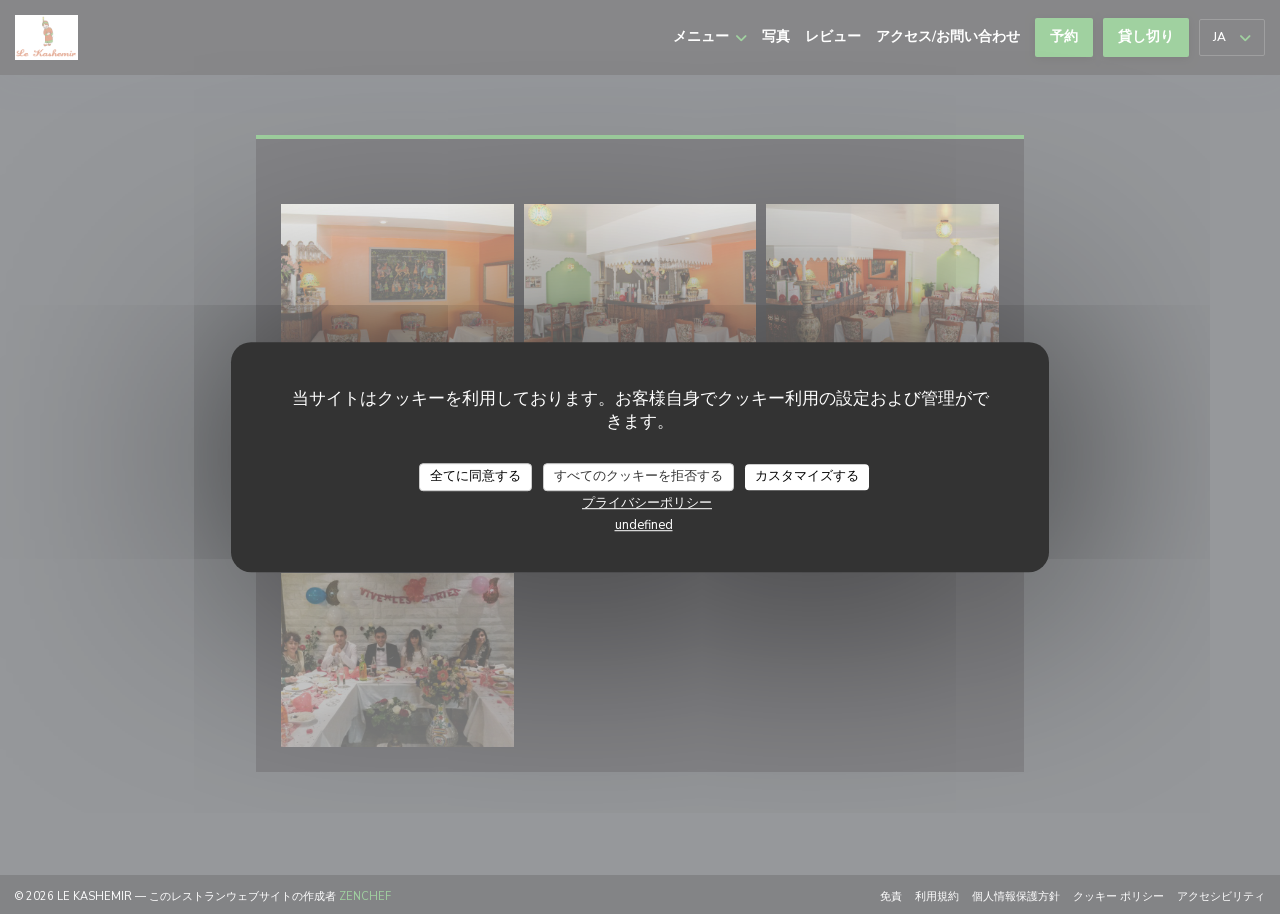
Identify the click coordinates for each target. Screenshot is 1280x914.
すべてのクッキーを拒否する (638, 476)
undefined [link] (644, 525)
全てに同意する (475, 476)
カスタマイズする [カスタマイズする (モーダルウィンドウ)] (807, 476)
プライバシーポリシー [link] (647, 503)
